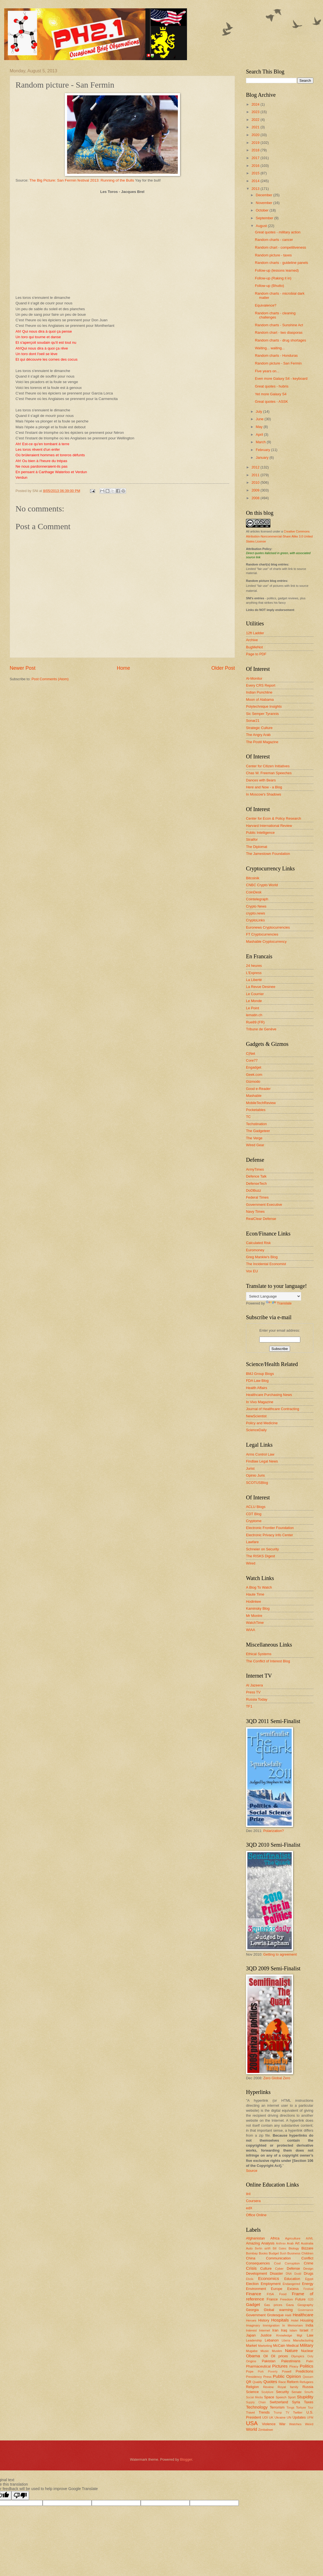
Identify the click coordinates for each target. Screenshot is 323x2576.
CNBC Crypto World (262, 885)
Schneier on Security (262, 1549)
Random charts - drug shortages (280, 340)
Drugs (308, 2273)
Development (256, 2273)
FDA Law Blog (257, 1381)
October (262, 210)
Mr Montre (254, 1616)
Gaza (290, 2305)
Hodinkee (253, 1601)
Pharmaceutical (258, 2366)
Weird (309, 2424)
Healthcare (303, 2314)
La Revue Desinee (260, 987)
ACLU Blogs (255, 1507)
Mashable (254, 1096)
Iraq (284, 2330)
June (260, 419)
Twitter (298, 2412)
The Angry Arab (258, 735)
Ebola (249, 2279)
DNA (289, 2273)
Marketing (265, 2345)
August (262, 226)
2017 (256, 158)
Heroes (251, 2320)
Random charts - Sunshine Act (279, 325)
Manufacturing (303, 2340)
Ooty (310, 2356)
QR (248, 2382)
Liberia (286, 2340)
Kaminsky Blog (258, 1608)
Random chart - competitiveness (280, 247)
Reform (292, 2382)
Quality (257, 2382)
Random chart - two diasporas (279, 332)
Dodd (297, 2273)
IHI (248, 2194)
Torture (301, 2407)
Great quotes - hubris (271, 386)
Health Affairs (256, 1388)
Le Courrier (255, 994)
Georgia (252, 2310)
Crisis (251, 2268)
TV (287, 2412)
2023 (256, 112)
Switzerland (279, 2402)
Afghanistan (255, 2238)
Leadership (254, 2340)
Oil (265, 2356)
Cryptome (254, 1521)
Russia (308, 2387)
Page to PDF (256, 654)
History (263, 2320)
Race (282, 2382)
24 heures (254, 966)
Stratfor (252, 839)
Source (251, 2171)
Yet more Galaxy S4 (270, 394)
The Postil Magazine (262, 742)
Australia (307, 2243)
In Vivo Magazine (259, 1402)
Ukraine (280, 2417)
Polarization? (273, 1831)
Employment (271, 2284)
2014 (256, 181)
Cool (277, 2263)
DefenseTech (256, 1183)
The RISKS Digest (260, 1556)
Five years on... (267, 371)
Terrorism (277, 2407)
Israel (303, 2330)
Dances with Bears (261, 780)
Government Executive (264, 1204)
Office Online (256, 2215)
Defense (293, 2268)
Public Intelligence (260, 832)
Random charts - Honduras (276, 355)
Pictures (280, 2366)
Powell (286, 2371)
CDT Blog (254, 1514)
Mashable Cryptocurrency (266, 941)
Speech (281, 2397)
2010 (256, 482)
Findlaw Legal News (262, 1461)
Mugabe (252, 2351)
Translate (279, 1303)
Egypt (309, 2279)
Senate (296, 2392)
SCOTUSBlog (257, 1483)
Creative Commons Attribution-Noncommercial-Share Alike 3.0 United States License (279, 536)
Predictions (304, 2371)
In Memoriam (292, 2325)
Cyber (279, 2268)
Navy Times (255, 1211)
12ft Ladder (255, 633)
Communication (278, 2258)
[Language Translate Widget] (273, 1296)
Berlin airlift (262, 2248)
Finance (253, 2293)
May (259, 427)
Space (269, 2397)
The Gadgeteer (258, 1131)
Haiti (288, 2315)
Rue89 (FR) (255, 1022)
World (251, 2429)
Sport (292, 2397)
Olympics (297, 2356)
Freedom (286, 2299)
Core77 (252, 1060)
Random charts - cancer (274, 240)
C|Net (250, 1053)
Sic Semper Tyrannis (262, 714)
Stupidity (305, 2396)
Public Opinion (287, 2376)
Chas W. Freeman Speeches (269, 773)
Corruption (292, 2263)
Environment (256, 2289)
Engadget (253, 1067)
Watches (295, 2424)
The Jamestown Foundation (268, 854)
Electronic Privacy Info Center (269, 1535)
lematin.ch (254, 1015)
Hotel (294, 2320)
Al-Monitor (254, 678)
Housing (306, 2320)
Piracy (293, 2366)
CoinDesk (254, 892)
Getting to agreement (280, 1954)
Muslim (277, 2351)
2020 (256, 135)
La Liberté (254, 980)
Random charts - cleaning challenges (275, 315)
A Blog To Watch (259, 1587)
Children (307, 2253)
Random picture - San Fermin (278, 363)
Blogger (186, 2459)
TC (248, 1117)
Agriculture (292, 2238)
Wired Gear (255, 1145)
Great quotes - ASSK (271, 401)
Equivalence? (265, 305)
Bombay (252, 2253)
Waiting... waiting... (270, 348)
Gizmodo (253, 1081)
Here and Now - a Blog (264, 787)
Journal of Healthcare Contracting (272, 1409)
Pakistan (268, 2361)
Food (282, 2294)
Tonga (290, 2407)
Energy (307, 2284)
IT (312, 2330)
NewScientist (256, 1416)
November (264, 203)
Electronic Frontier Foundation (270, 1528)
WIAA (250, 1630)
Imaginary (253, 2325)
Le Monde (254, 1001)
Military (306, 2345)
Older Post (223, 668)
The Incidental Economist (266, 1264)
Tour (310, 2407)
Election (252, 2284)
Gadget (253, 2304)
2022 (256, 120)
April (260, 434)
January (262, 457)
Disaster (276, 2273)
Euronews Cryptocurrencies (268, 927)
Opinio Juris (255, 1475)
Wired (250, 1563)
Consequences (258, 2263)
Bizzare (307, 2248)
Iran (275, 2330)
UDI (265, 2417)
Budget (274, 2253)
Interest (251, 2330)
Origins (251, 2361)
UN (289, 2417)
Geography (305, 2305)
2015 (256, 173)
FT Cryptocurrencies (262, 934)
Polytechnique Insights (264, 706)
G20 (310, 2299)
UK (271, 2417)
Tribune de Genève (261, 1029)
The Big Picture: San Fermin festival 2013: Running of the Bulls (81, 180)
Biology (294, 2248)
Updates (299, 2417)
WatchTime (255, 1622)
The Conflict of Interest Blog (268, 1661)
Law (310, 2335)
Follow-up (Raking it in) (273, 278)
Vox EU (252, 1271)
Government (256, 2315)
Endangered (291, 2283)
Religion (252, 2387)
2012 (256, 467)
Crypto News (256, 906)
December (264, 195)
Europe (277, 2289)
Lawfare (252, 1542)
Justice (265, 2335)
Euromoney (255, 1250)
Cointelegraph (257, 899)
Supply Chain (256, 2402)
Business (293, 2253)
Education (292, 2279)
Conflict (307, 2258)
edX (249, 2208)
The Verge (254, 1138)
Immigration (271, 2325)
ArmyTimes (255, 1169)
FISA (270, 2294)
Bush (283, 2253)
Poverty (273, 2371)
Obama (253, 2355)
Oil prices (279, 2356)
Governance (305, 2310)
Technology (257, 2407)
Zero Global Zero (276, 2078)
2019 (256, 143)
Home (123, 668)
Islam (293, 2330)
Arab (290, 2243)
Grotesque (275, 2315)
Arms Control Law (260, 1454)
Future (300, 2299)
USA (252, 2423)
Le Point (252, 1008)
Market (251, 2345)
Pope (249, 2371)
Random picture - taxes (273, 255)
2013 (256, 189)
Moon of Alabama (260, 699)
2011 (256, 475)
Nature (291, 2350)
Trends (264, 2412)
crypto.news (255, 913)
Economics (268, 2278)
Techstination (256, 1124)
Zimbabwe (265, 2429)
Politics (306, 2366)
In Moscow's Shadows (263, 794)
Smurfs (308, 2392)
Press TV (253, 1692)
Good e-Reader (258, 1089)
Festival (308, 2288)
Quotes (270, 2381)
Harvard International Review (269, 826)
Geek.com (254, 1074)
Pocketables (255, 1110)
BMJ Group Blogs (260, 1374)
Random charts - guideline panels (281, 263)
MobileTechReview (261, 1103)
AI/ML (309, 2238)
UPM (310, 2417)
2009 (256, 490)
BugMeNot (254, 647)
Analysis (268, 2243)
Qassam (308, 2376)
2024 (256, 104)
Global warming (278, 2310)
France (272, 2299)
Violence (268, 2424)
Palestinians (290, 2361)
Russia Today (256, 1699)
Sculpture (268, 2392)
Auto (249, 2248)
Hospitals (280, 2320)
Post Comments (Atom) (50, 679)
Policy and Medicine (262, 1423)
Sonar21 (253, 720)
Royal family (288, 2387)
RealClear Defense (261, 1219)
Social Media (254, 2397)
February (263, 450)
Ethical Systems (258, 1654)
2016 (256, 166)
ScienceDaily (256, 1430)
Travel (250, 2412)
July (259, 411)
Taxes (308, 2402)
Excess (293, 2289)
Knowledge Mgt (289, 2335)
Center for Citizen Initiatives (267, 766)
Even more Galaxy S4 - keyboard (281, 378)
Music (264, 2351)
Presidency (254, 2376)
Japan (251, 2335)
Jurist (250, 1468)
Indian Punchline (259, 692)
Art (297, 2243)
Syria (296, 2402)
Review (268, 2387)
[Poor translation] (20, 2495)
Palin (309, 2361)
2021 (256, 127)
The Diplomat (256, 847)
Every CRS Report (260, 685)
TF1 (249, 1706)
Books (263, 2253)
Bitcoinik (252, 878)
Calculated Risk (258, 1243)
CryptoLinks (255, 920)
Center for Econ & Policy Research (273, 818)
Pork (261, 2371)
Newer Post (22, 668)
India (309, 2325)
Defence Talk (256, 1176)
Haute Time (255, 1594)
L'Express (254, 973)
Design (308, 2268)
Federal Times (257, 1197)
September (265, 218)
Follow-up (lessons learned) (277, 270)
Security (282, 2392)
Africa (275, 2238)
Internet (264, 2330)
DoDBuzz (253, 1190)
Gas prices (273, 2305)
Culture (266, 2268)
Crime (308, 2263)
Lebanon (272, 2340)
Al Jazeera (254, 1685)
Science (252, 2392)
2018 (256, 150)
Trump (278, 2412)
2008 (256, 498)
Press (267, 2376)
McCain (279, 2345)
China (250, 2258)
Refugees (306, 2382)
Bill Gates (279, 2248)
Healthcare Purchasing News (269, 1395)
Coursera (253, 2201)
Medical (292, 2345)
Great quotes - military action (278, 232)
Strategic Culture (259, 728)
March (261, 442)
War (282, 2424)
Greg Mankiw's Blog (262, 1257)
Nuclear (307, 2351)
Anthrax (281, 2243)
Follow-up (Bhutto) (269, 286)
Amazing (253, 2243)
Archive (252, 640)
